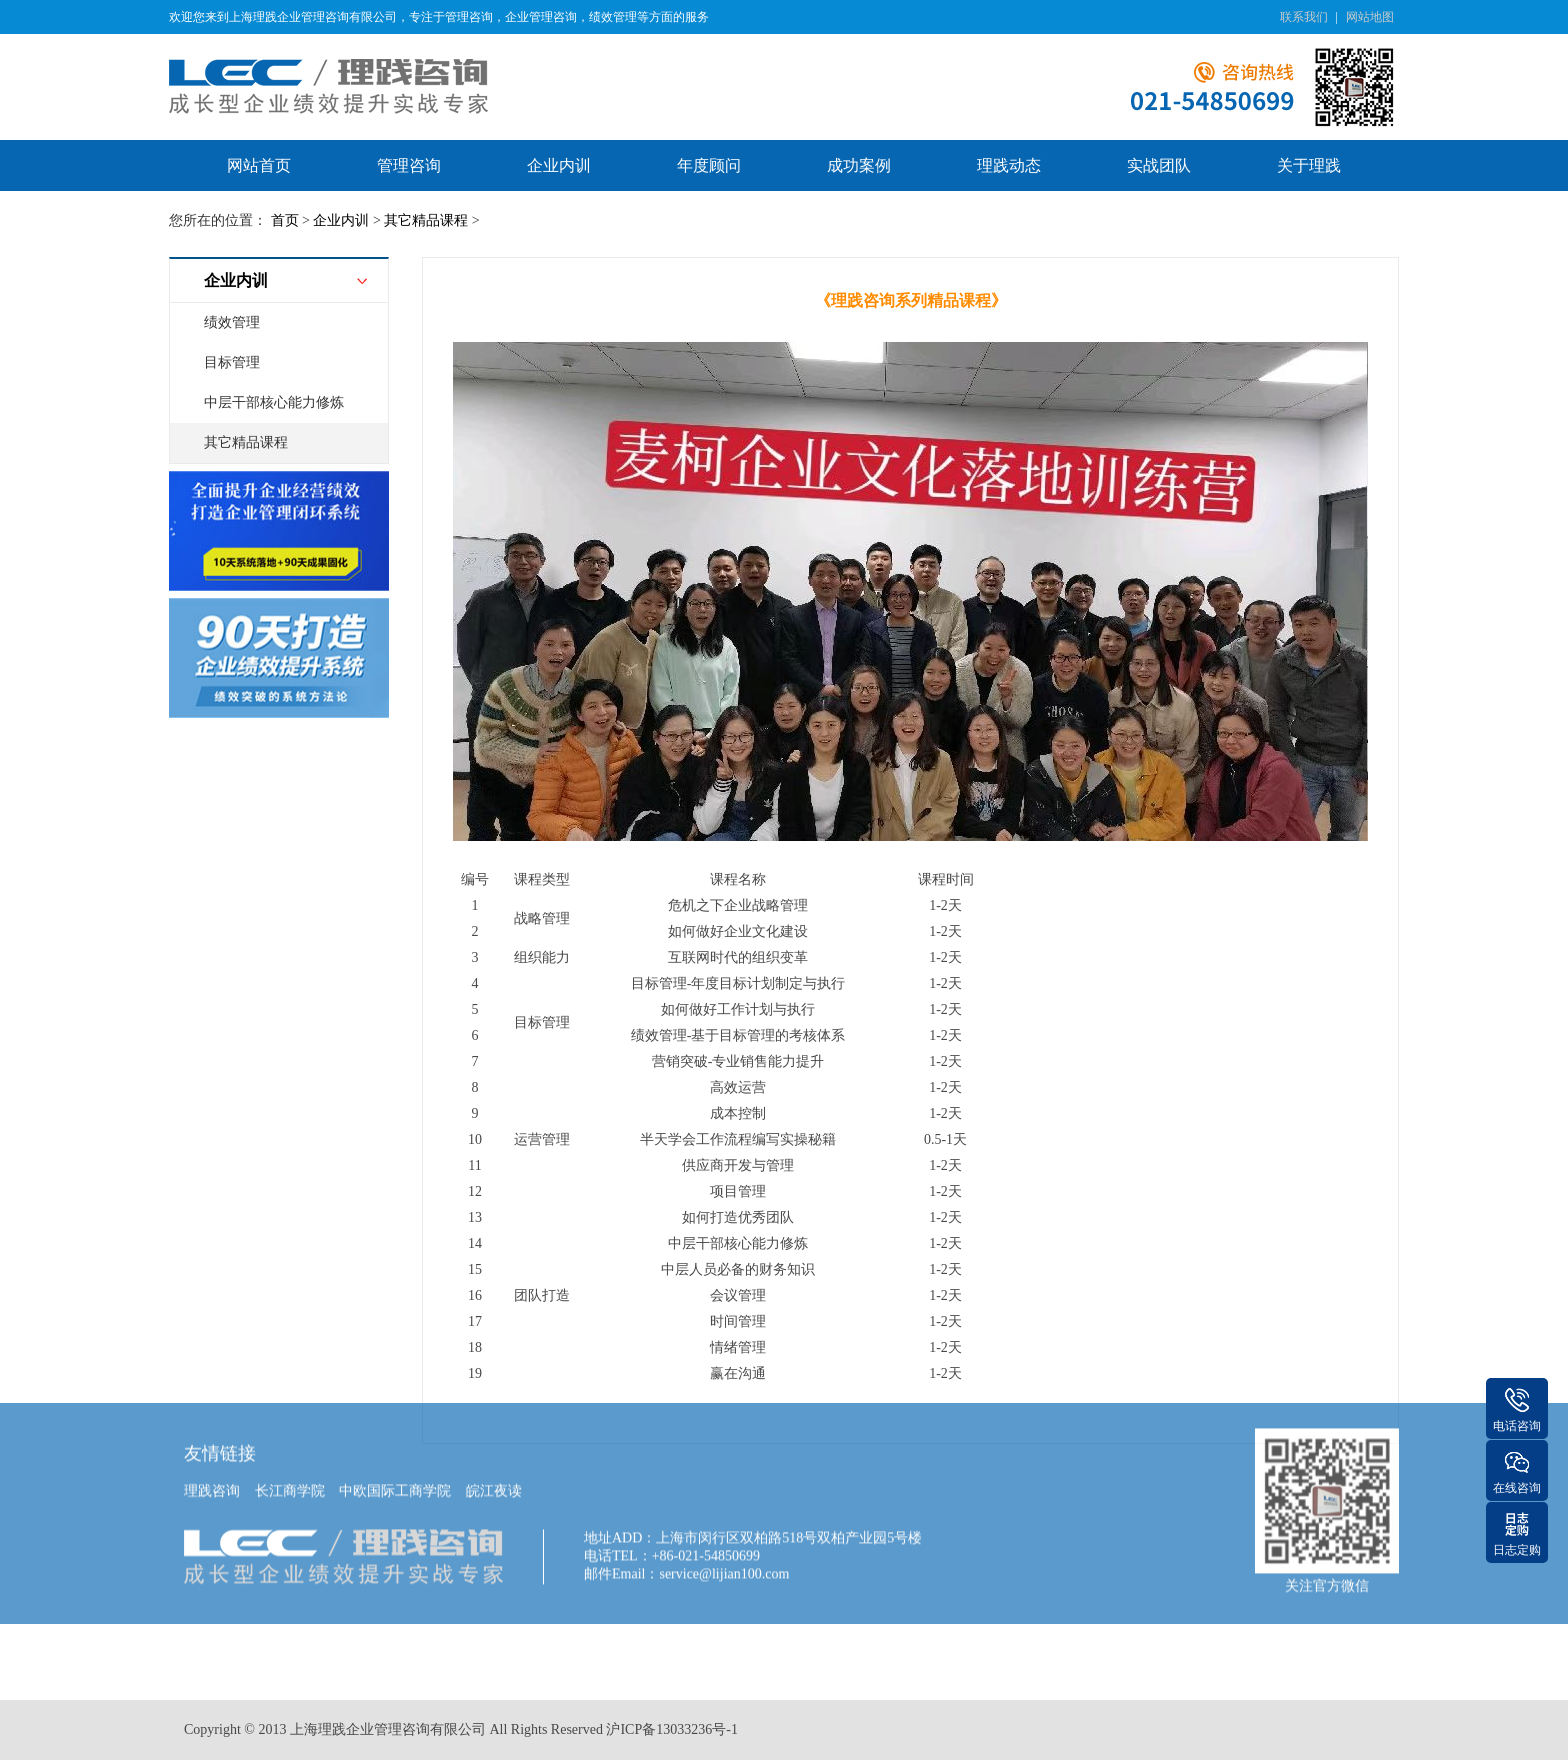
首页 (285, 220)
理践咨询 (212, 1451)
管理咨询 (409, 165)
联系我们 (1304, 17)
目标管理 (232, 362)
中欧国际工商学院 (395, 1451)
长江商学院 (290, 1451)
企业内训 (559, 165)
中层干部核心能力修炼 (274, 402)
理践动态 (1009, 165)
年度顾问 (709, 165)
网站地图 (1370, 17)
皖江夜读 (494, 1451)
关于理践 (1309, 165)
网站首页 (259, 165)
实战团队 (1159, 165)
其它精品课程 (426, 220)
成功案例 (859, 165)
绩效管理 (232, 322)
